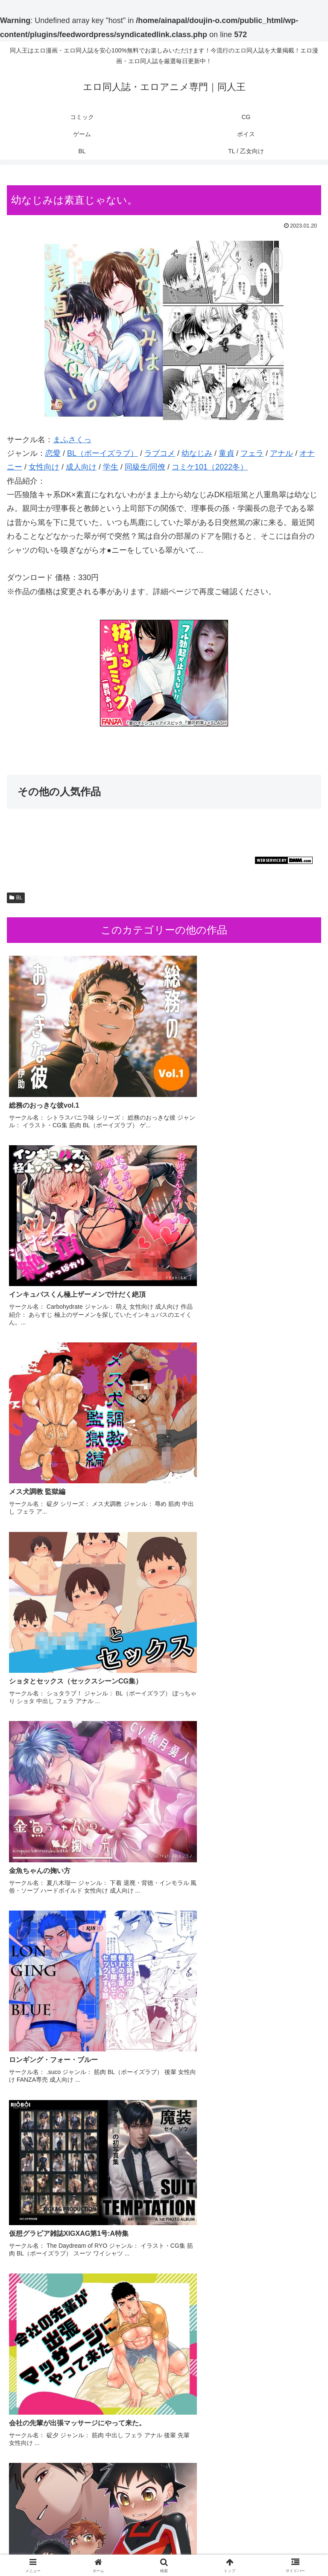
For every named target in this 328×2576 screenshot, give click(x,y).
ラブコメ (159, 453)
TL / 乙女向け (271, 2548)
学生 (110, 467)
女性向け (44, 467)
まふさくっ (72, 439)
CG (164, 2535)
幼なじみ (197, 453)
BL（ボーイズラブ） (102, 453)
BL (15, 898)
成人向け (81, 467)
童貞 (226, 453)
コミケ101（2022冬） (210, 467)
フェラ (252, 453)
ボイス (57, 2548)
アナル (281, 453)
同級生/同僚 (145, 467)
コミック (57, 2535)
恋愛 (53, 453)
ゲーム (271, 2535)
